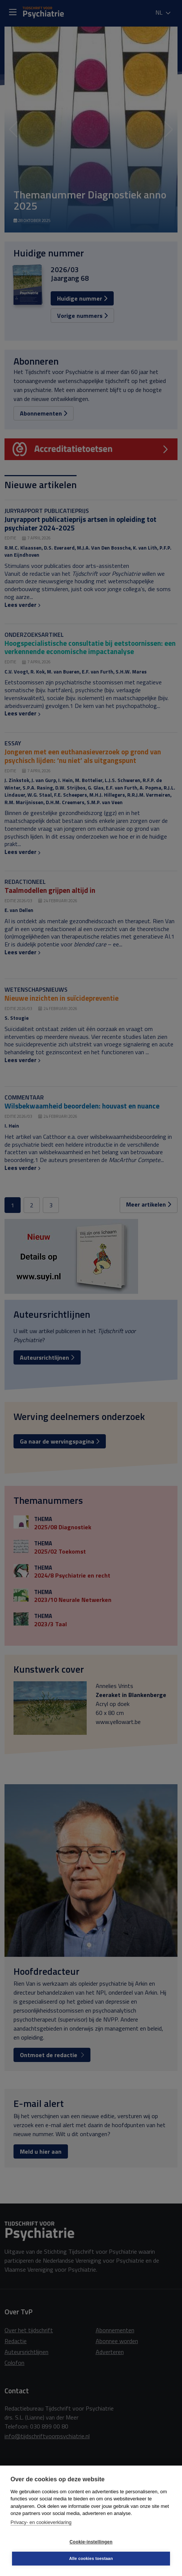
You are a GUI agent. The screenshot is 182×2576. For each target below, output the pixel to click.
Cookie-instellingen (90, 2542)
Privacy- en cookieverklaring (41, 2522)
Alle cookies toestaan (91, 2558)
